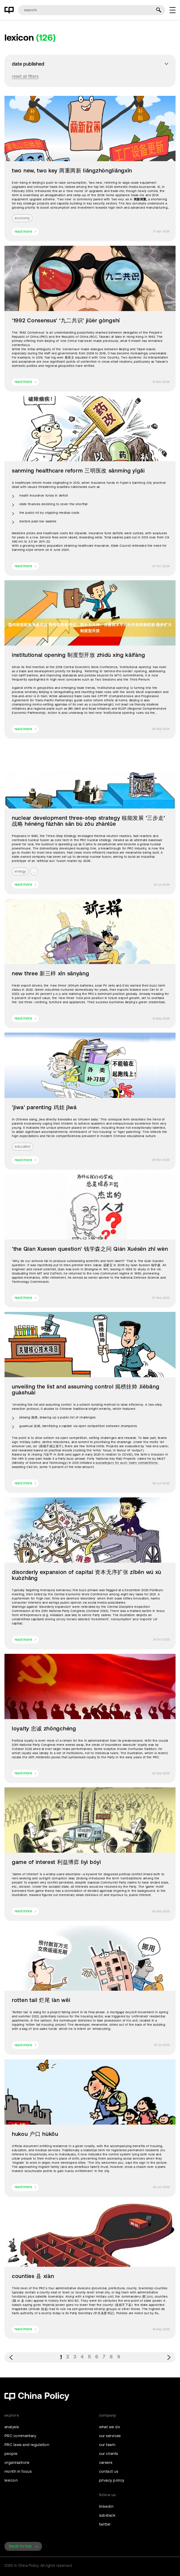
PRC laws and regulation (26, 2444)
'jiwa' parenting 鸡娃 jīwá (44, 1107)
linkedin (106, 2506)
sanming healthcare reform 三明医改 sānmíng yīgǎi (78, 471)
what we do (109, 2427)
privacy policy (111, 2480)
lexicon (11, 2480)
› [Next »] (169, 2357)
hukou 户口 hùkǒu (35, 2134)
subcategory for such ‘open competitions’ (127, 1462)
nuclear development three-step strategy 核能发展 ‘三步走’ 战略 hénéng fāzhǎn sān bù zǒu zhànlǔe (88, 821)
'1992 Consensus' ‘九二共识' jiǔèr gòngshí (66, 321)
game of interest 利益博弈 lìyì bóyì (56, 1862)
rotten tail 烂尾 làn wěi (41, 2000)
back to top (20, 2546)
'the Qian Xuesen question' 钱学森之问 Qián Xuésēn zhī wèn (90, 1249)
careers (105, 2462)
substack (107, 2515)
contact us (108, 2471)
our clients (108, 2453)
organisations (16, 2462)
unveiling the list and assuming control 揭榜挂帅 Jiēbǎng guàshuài (85, 1390)
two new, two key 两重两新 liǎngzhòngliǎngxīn (72, 171)
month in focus (18, 2471)
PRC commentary (20, 2436)
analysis (11, 2427)
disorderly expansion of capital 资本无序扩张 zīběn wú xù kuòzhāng (86, 1575)
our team (107, 2444)
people (11, 2453)
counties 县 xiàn (33, 2276)
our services (110, 2436)
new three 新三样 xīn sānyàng (50, 973)
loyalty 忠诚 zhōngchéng (44, 1729)
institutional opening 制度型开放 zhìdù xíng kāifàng (78, 655)
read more (23, 231)
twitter (105, 2524)
